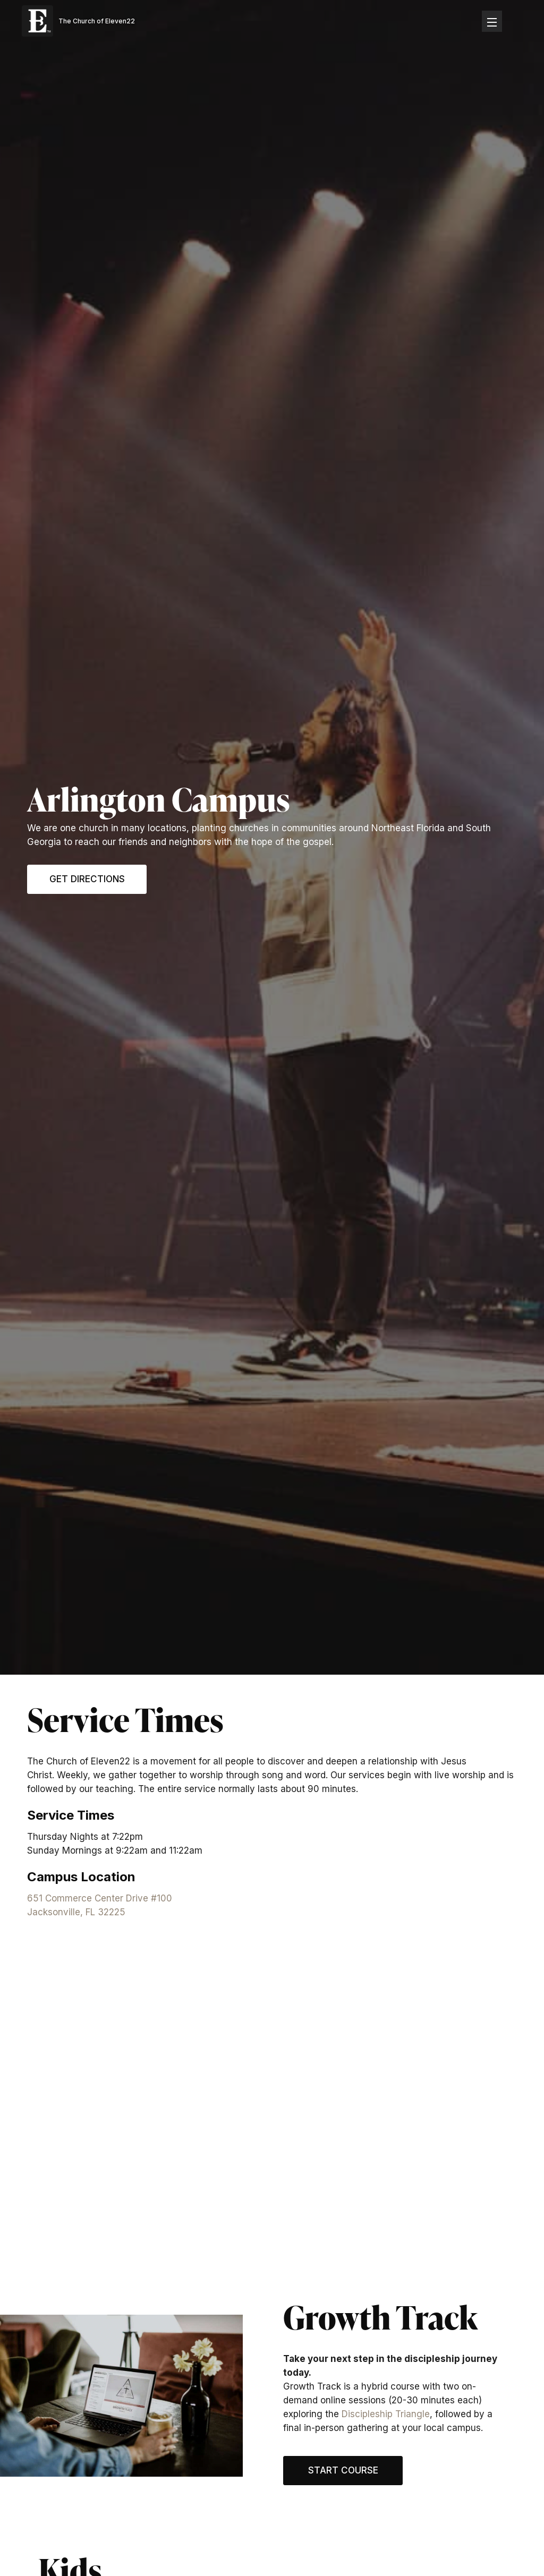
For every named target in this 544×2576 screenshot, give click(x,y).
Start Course (343, 2470)
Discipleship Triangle (386, 2414)
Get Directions (87, 879)
